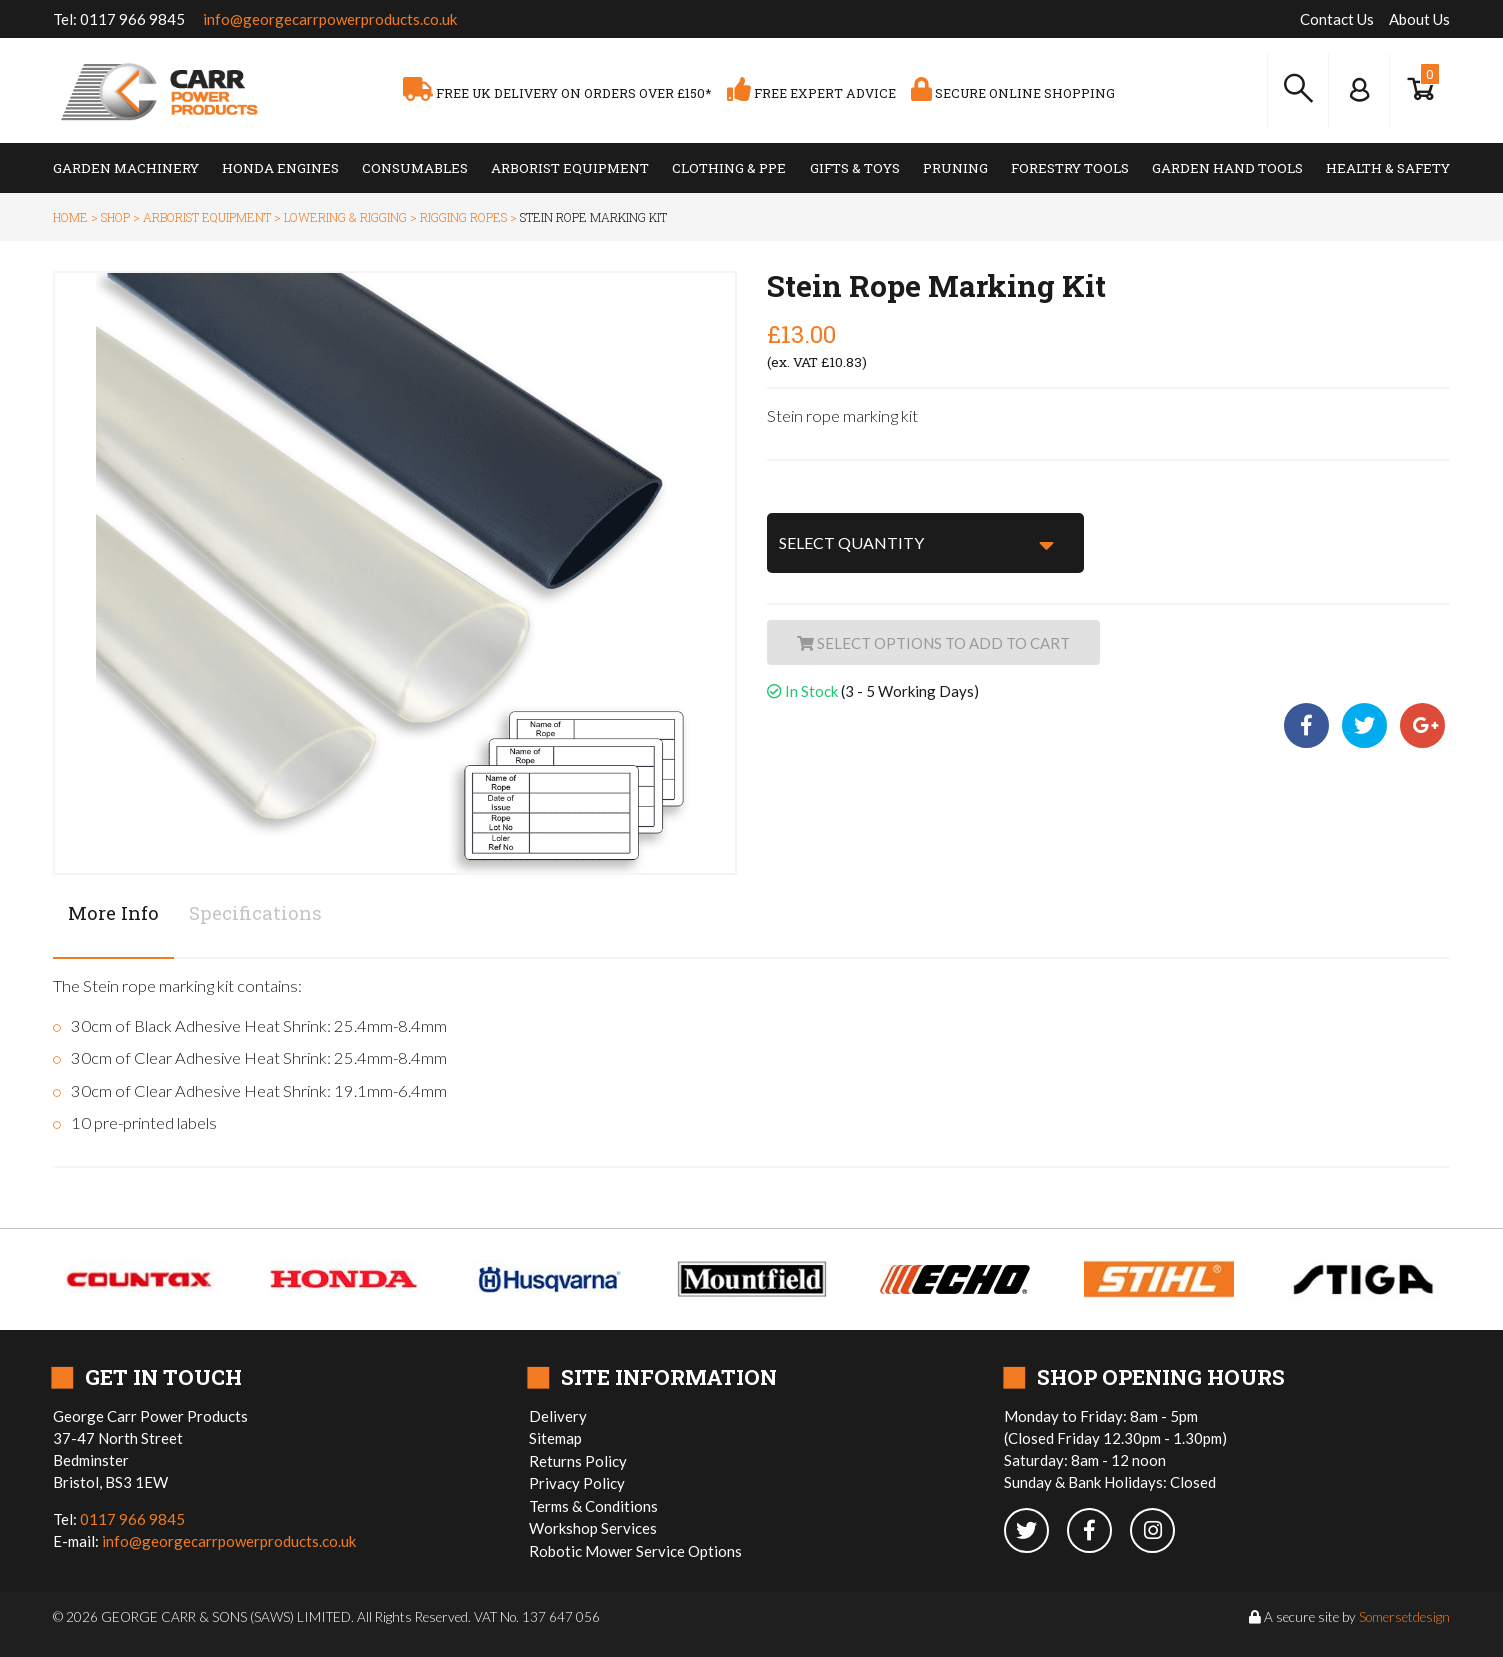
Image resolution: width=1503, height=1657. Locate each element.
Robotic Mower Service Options (635, 1551)
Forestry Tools (1070, 168)
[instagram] (1160, 1532)
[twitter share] (1366, 727)
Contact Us (1337, 19)
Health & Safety (1388, 168)
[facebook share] (1310, 727)
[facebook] (1098, 1532)
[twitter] (1035, 1532)
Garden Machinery (126, 168)
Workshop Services (593, 1528)
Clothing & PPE (729, 168)
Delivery (558, 1416)
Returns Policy (578, 1461)
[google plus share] (1422, 727)
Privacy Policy (577, 1483)
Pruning (955, 168)
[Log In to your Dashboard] (1359, 90)
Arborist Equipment (570, 168)
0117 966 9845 (132, 19)
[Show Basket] (1420, 90)
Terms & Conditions (593, 1506)
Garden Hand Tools (1227, 168)
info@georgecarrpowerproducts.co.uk (330, 19)
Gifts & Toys (855, 168)
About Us (1419, 19)
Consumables (415, 168)
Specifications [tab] (255, 912)
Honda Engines (280, 168)
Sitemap (555, 1438)
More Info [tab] (113, 912)
